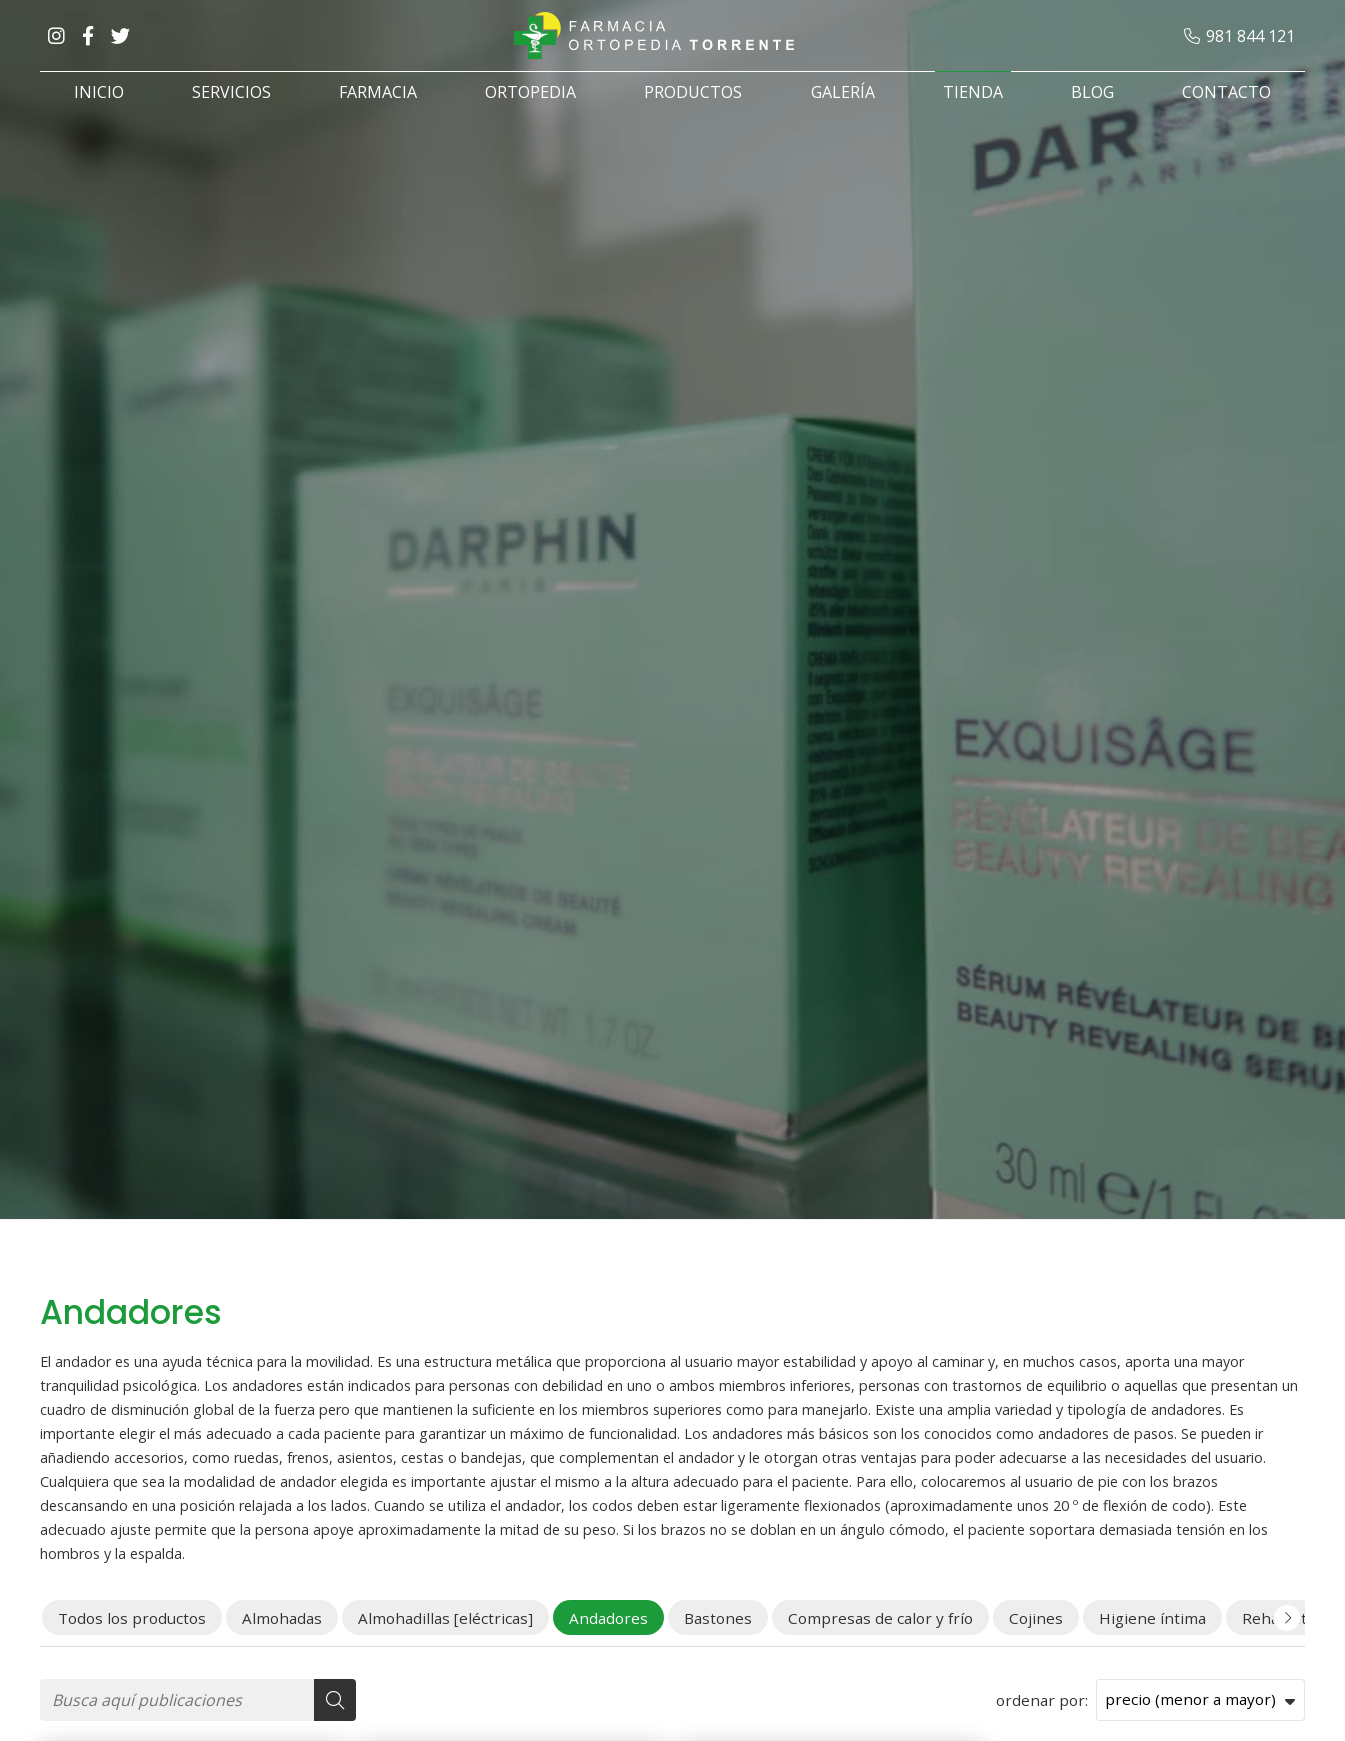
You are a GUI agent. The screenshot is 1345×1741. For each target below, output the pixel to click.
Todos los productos (132, 1618)
